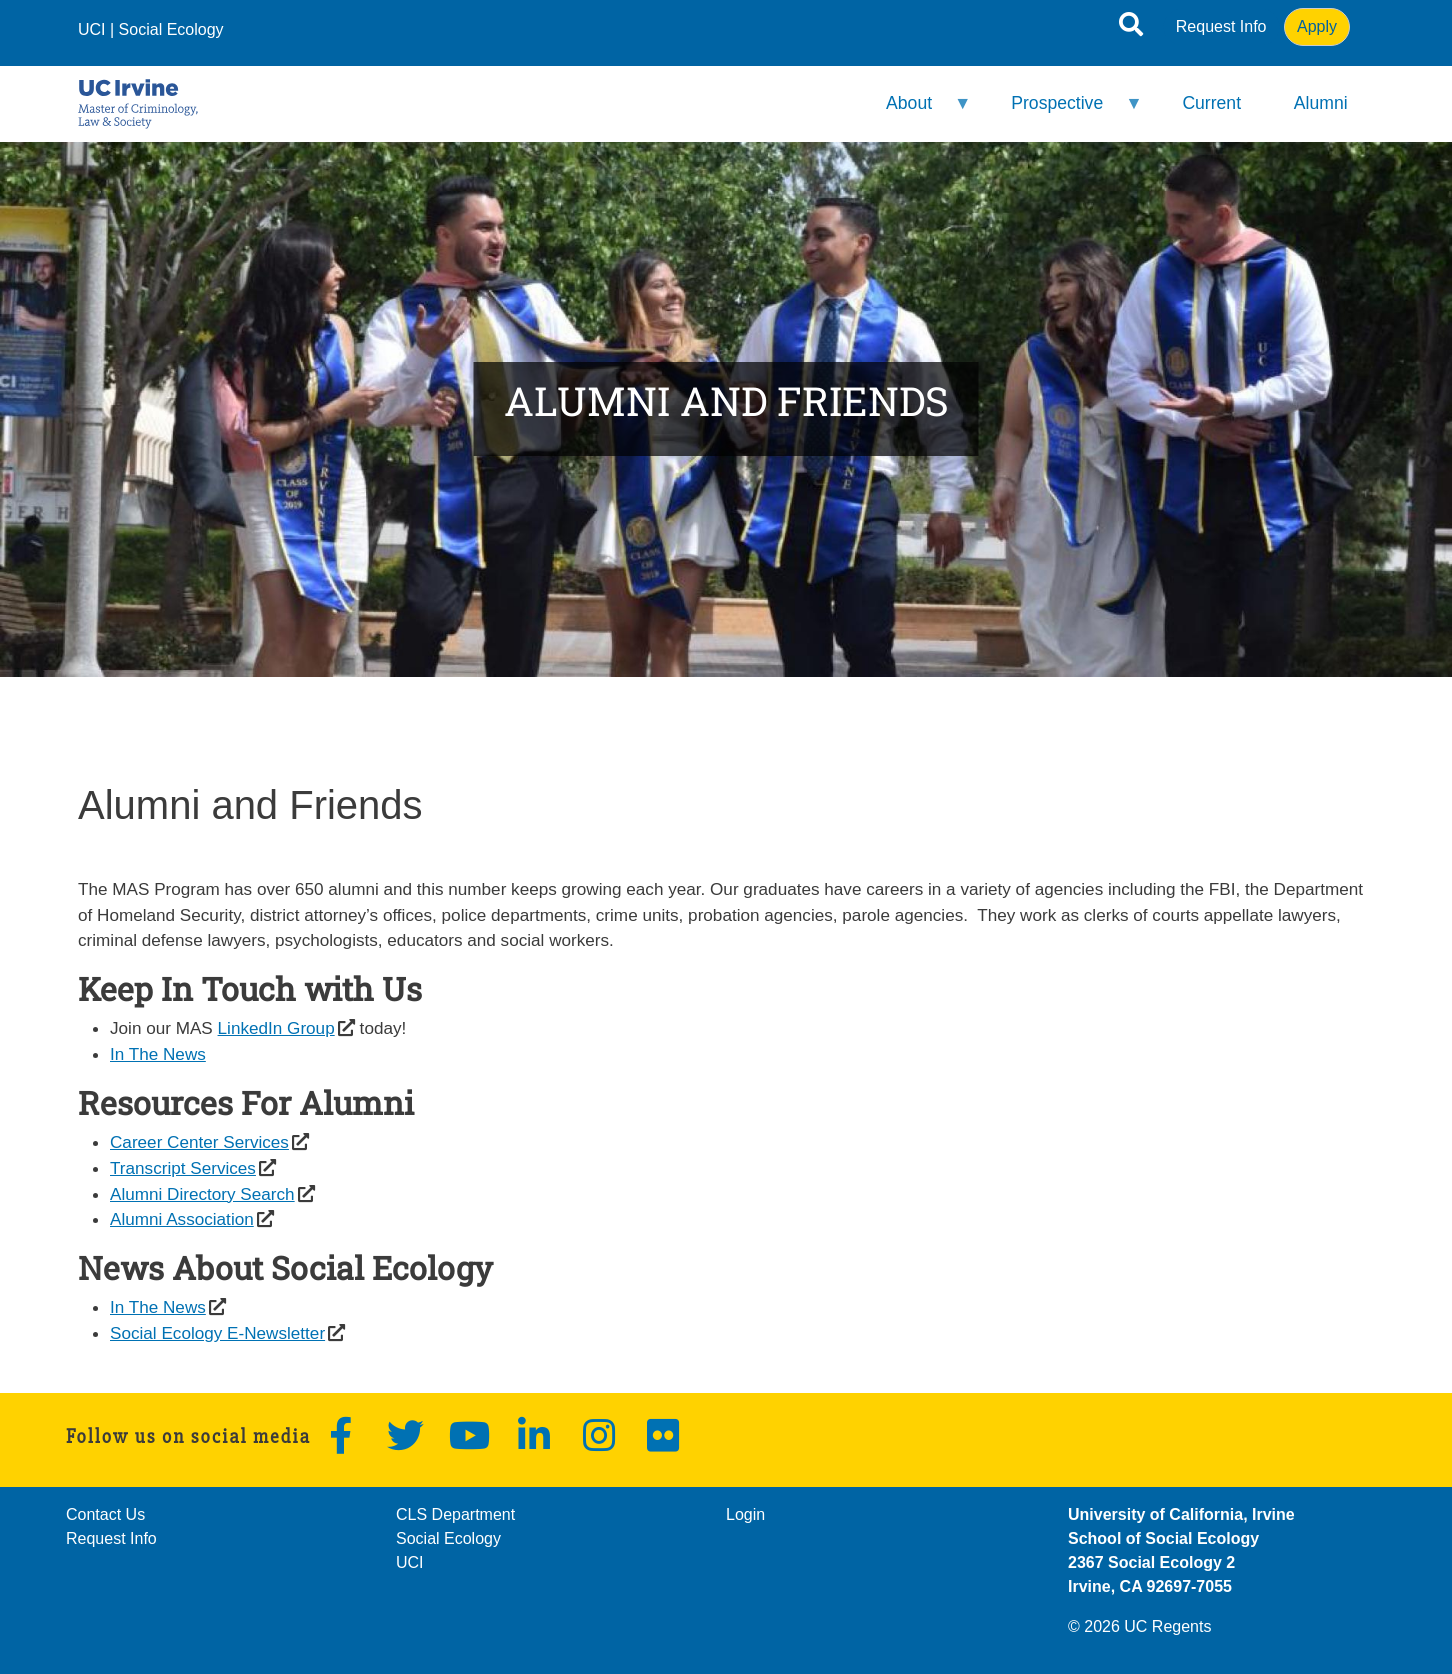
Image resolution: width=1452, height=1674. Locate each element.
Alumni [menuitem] (1321, 103)
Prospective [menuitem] (1064, 111)
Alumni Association (182, 1219)
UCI (92, 29)
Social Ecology (171, 29)
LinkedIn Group (276, 1028)
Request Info (1221, 26)
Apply (1317, 26)
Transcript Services (183, 1168)
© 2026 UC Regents (1139, 1626)
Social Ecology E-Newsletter (217, 1333)
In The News (158, 1054)
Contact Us (105, 1514)
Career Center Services (199, 1142)
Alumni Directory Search (202, 1194)
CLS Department (455, 1514)
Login (745, 1514)
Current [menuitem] (1211, 103)
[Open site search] (1131, 28)
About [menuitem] (916, 111)
